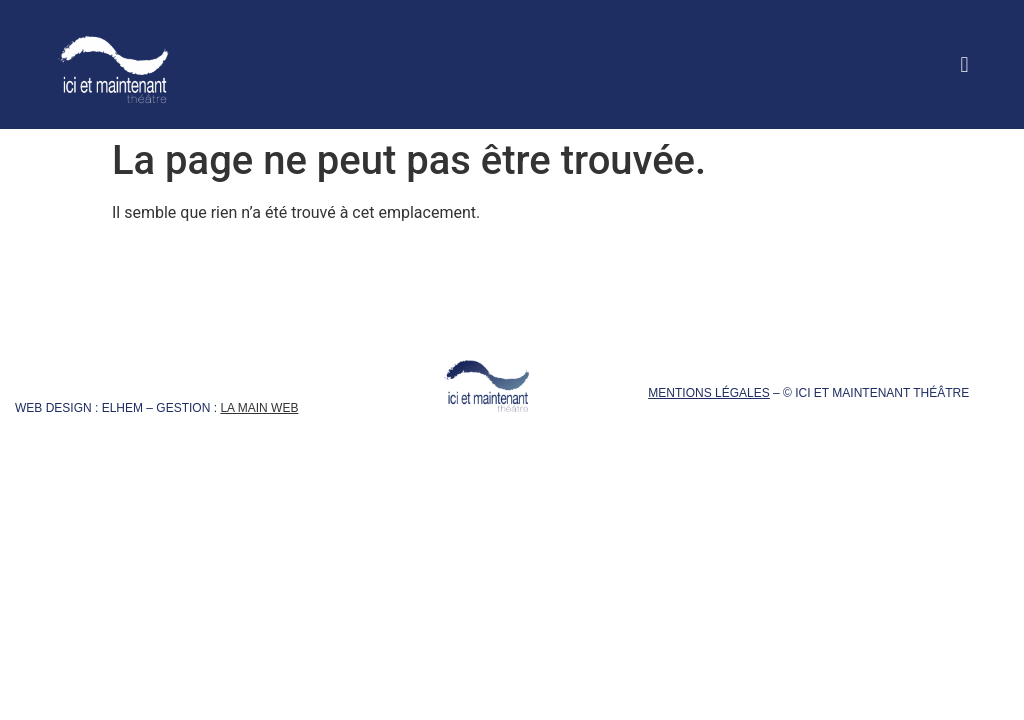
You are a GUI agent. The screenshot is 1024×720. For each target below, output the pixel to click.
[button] (964, 64)
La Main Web (259, 408)
